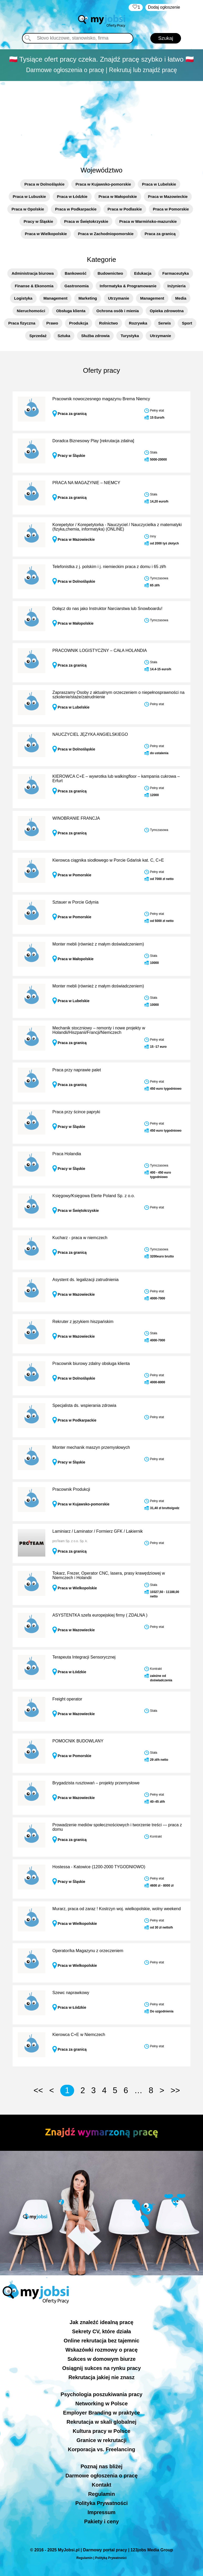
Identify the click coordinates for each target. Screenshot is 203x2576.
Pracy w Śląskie (38, 221)
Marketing (87, 298)
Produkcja (78, 323)
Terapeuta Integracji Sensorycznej (84, 1657)
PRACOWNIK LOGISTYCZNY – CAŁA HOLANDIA (99, 650)
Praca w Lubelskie (159, 184)
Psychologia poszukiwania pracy (101, 2394)
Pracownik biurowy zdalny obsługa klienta (91, 1363)
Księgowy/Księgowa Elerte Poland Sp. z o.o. (93, 1196)
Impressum (101, 2512)
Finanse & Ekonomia (34, 286)
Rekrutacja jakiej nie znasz (101, 2377)
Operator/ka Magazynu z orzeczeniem (87, 1950)
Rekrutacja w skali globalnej (101, 2422)
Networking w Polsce (101, 2403)
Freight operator (67, 1699)
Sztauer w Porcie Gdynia (75, 902)
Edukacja (142, 273)
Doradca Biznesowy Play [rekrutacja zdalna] (93, 441)
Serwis (164, 323)
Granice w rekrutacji (101, 2440)
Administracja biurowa (33, 273)
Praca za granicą (160, 233)
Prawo (52, 323)
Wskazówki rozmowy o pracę (101, 2350)
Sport (187, 323)
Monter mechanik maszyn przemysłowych (91, 1447)
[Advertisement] (101, 120)
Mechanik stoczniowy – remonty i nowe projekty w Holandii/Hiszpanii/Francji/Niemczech (98, 1030)
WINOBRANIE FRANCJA (76, 818)
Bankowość (75, 273)
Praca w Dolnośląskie (44, 184)
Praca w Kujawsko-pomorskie (103, 184)
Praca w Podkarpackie (75, 209)
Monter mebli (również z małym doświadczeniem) (98, 944)
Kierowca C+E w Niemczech (78, 2034)
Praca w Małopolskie (117, 196)
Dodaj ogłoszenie (164, 7)
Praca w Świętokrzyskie (86, 221)
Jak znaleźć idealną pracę (101, 2322)
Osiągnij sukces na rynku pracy (101, 2368)
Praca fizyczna (21, 323)
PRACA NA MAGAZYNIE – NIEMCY (86, 482)
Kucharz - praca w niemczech (79, 1237)
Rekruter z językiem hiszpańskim (82, 1321)
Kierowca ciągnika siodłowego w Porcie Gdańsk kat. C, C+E (108, 860)
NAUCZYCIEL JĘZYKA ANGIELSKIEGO (90, 734)
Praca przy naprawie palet (76, 1070)
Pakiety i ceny (101, 2521)
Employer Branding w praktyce (101, 2413)
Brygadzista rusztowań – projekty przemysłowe (96, 1783)
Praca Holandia (66, 1154)
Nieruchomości (31, 311)
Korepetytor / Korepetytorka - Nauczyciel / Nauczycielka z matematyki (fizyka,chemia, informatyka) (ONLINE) (117, 527)
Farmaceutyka (175, 273)
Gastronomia (76, 286)
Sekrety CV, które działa (101, 2331)
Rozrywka (138, 323)
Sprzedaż (38, 335)
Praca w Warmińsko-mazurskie (148, 221)
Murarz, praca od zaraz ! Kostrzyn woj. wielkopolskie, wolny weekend (116, 1909)
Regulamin (101, 2494)
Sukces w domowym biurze (101, 2359)
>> (175, 2090)
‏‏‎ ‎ (135, 7)
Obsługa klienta (70, 311)
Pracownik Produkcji (71, 1489)
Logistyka (23, 298)
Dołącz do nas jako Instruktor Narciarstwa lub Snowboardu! (107, 608)
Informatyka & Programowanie (128, 286)
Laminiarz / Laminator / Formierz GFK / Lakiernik (97, 1531)
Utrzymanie (118, 298)
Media (180, 298)
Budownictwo (110, 273)
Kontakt (101, 2485)
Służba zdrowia (95, 335)
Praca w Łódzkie (72, 196)
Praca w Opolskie (28, 209)
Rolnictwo (108, 323)
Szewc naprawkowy (70, 1992)
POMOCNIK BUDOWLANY (77, 1741)
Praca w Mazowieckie (168, 196)
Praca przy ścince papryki (76, 1112)
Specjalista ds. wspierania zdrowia (84, 1405)
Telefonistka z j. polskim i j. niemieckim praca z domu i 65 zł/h (109, 566)
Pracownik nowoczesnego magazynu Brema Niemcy (101, 399)
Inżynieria (176, 286)
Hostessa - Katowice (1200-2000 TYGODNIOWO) (98, 1867)
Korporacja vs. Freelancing (101, 2449)
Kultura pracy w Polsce (101, 2431)
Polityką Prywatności (111, 2558)
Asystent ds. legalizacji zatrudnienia (85, 1279)
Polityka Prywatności (101, 2503)
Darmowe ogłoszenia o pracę (101, 2475)
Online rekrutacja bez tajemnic (101, 2340)
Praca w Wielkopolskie (46, 233)
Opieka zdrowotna (167, 311)
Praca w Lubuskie (29, 196)
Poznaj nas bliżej (101, 2466)
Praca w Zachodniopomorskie (106, 233)
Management (55, 298)
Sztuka (64, 335)
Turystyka (129, 335)
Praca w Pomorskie (171, 209)
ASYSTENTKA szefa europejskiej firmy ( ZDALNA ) (99, 1615)
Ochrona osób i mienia (117, 311)
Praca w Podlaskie (125, 209)
